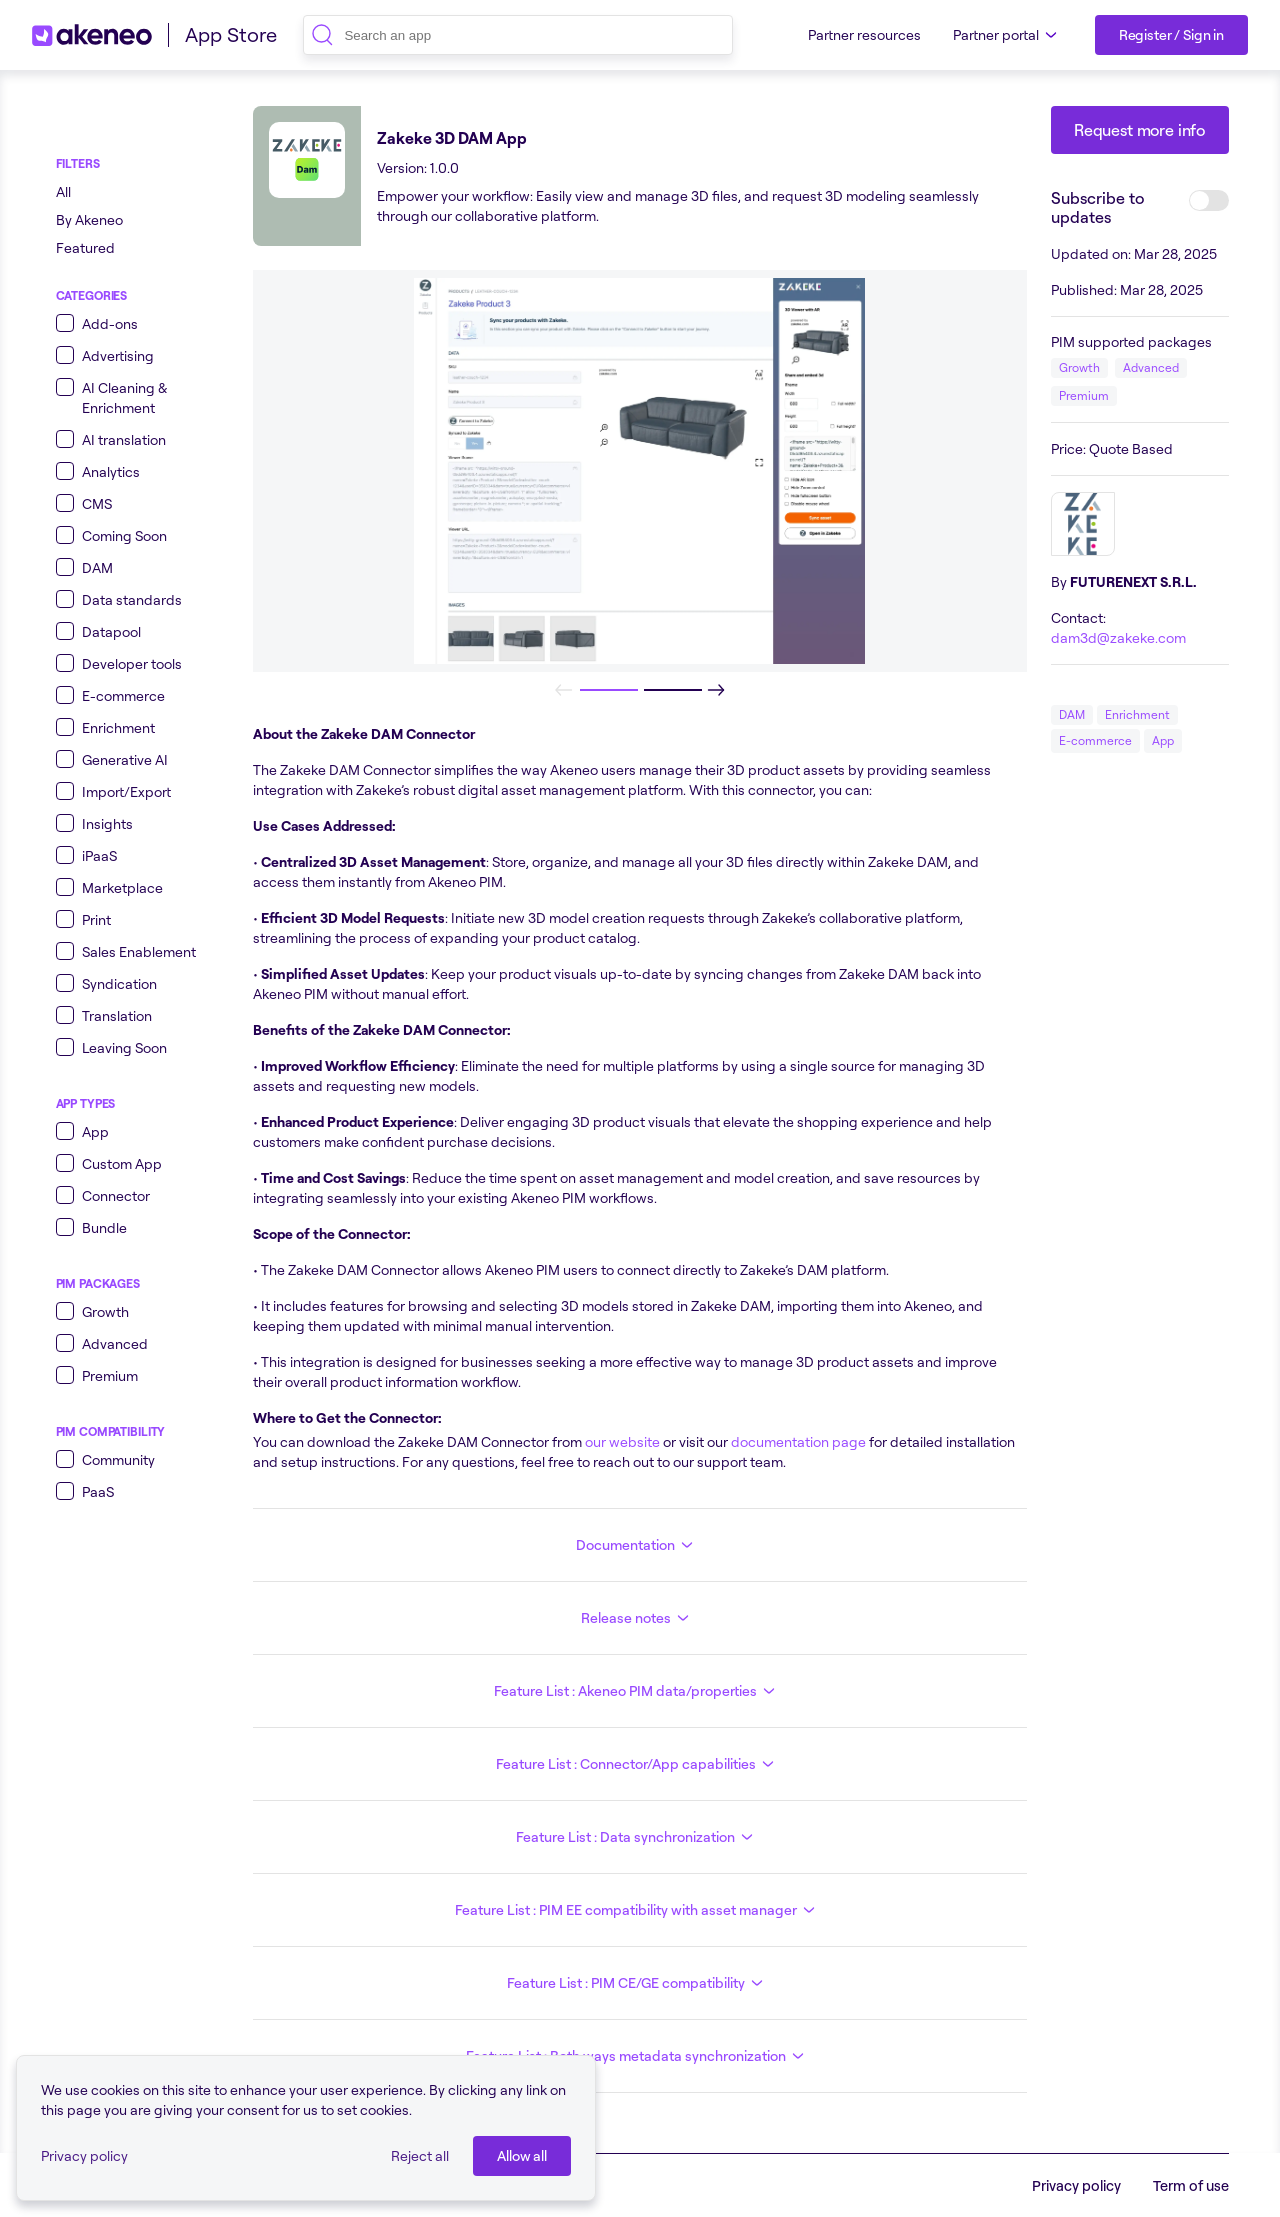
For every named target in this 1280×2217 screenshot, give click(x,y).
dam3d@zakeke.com (1118, 637)
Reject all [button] (420, 2155)
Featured (85, 247)
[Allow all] (522, 2156)
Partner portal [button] (1008, 35)
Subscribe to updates (1097, 207)
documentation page (797, 1441)
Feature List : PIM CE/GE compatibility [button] (638, 1983)
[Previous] (564, 690)
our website (621, 1441)
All (63, 191)
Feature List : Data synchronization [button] (637, 1837)
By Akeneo (89, 219)
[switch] (1209, 200)
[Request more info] (1140, 130)
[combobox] (518, 35)
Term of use (1191, 2185)
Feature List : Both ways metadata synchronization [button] (638, 2056)
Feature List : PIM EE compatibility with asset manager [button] (638, 1910)
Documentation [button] (637, 1545)
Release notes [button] (638, 1618)
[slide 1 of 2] (608, 690)
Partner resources (864, 34)
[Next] (716, 690)
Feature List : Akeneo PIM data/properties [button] (637, 1691)
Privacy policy (84, 2155)
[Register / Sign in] (1171, 35)
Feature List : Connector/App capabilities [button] (638, 1764)
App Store (231, 35)
